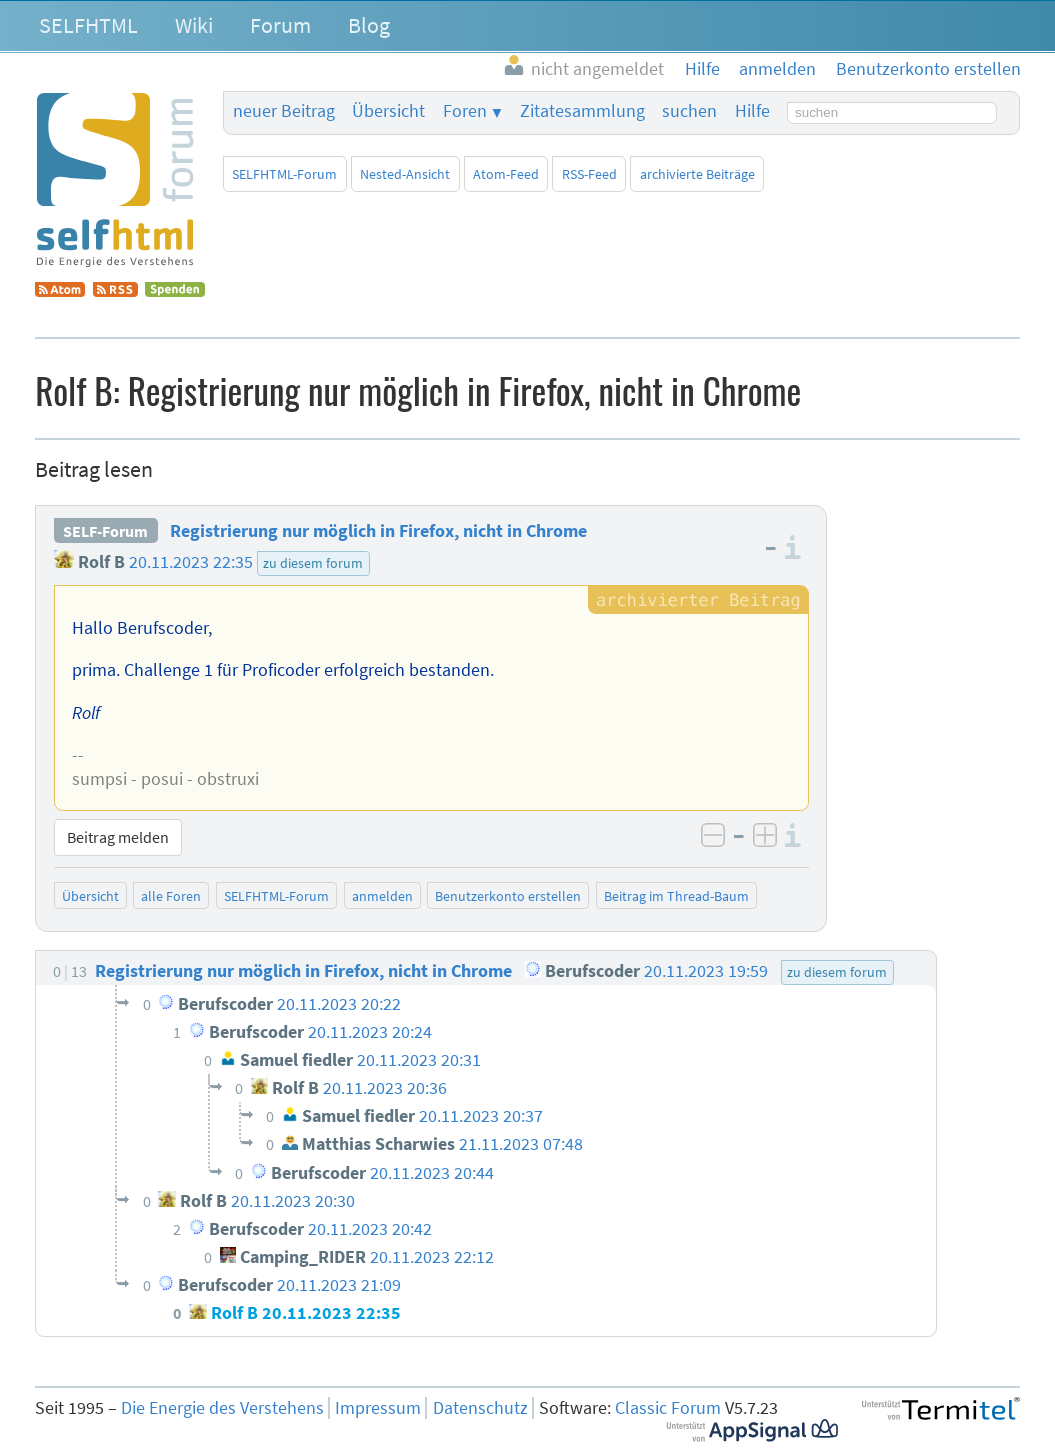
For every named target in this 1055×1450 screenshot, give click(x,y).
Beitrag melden (118, 837)
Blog (369, 25)
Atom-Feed (506, 174)
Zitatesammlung (582, 111)
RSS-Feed (589, 174)
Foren (465, 111)
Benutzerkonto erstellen (508, 896)
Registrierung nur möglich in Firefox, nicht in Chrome (378, 531)
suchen (689, 111)
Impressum (378, 1408)
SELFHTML (88, 25)
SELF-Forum (105, 531)
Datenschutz (480, 1408)
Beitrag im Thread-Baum (676, 896)
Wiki (194, 25)
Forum (280, 25)
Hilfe (752, 111)
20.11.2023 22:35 (191, 562)
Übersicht (388, 111)
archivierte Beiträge (697, 174)
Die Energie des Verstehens (222, 1408)
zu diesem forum (313, 563)
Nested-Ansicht (405, 174)
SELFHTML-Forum (284, 174)
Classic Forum (668, 1408)
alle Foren (171, 896)
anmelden (382, 896)
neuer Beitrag (284, 111)
